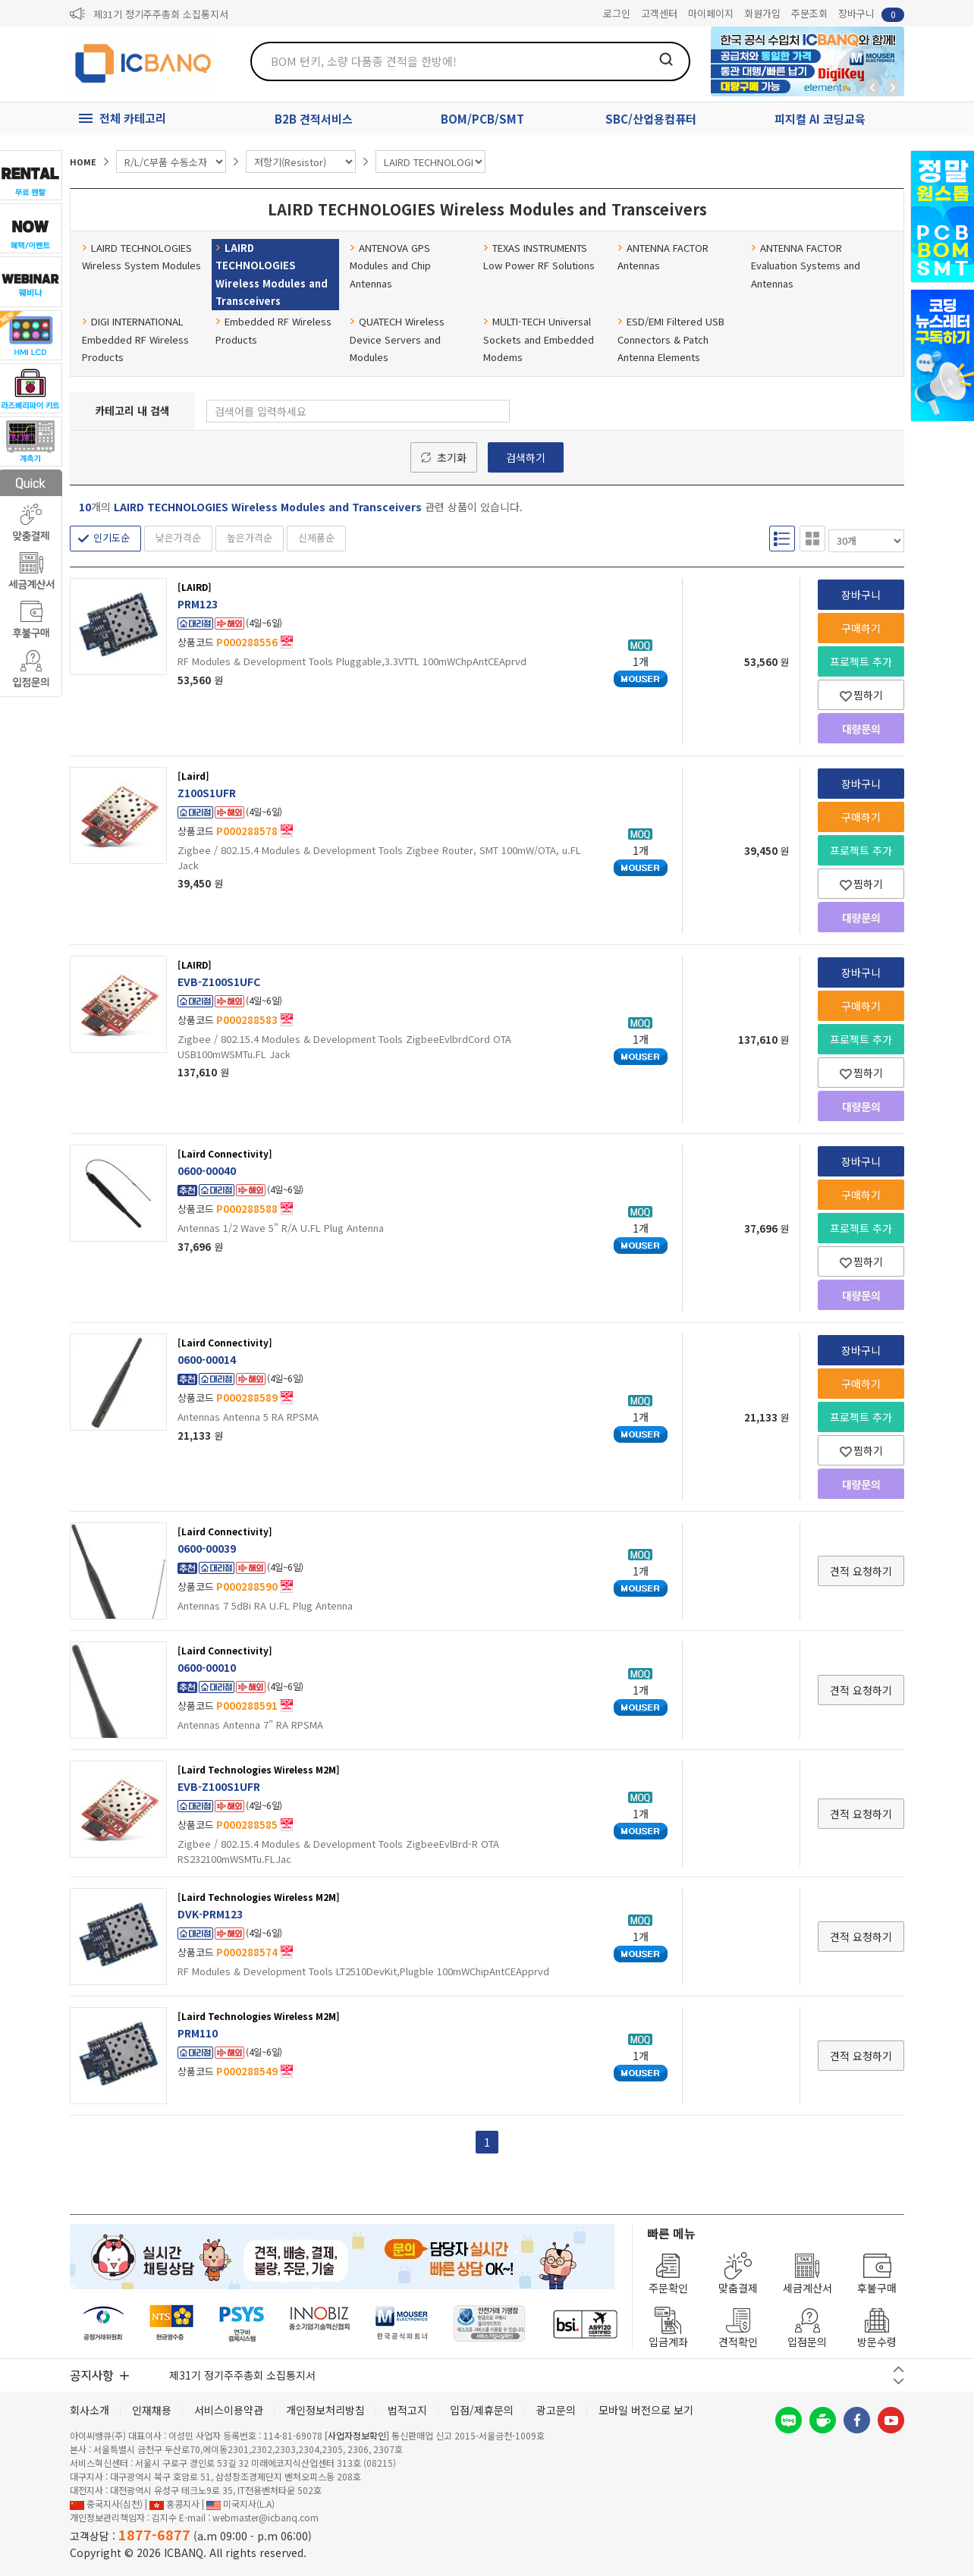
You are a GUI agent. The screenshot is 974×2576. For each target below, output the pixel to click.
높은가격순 (249, 537)
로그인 (616, 13)
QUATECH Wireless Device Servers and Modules (397, 339)
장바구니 (871, 14)
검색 (666, 59)
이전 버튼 (898, 2369)
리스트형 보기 (782, 538)
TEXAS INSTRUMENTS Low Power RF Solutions (539, 256)
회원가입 (762, 13)
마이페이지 (711, 13)
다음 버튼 (898, 2381)
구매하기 (861, 628)
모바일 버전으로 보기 (646, 2409)
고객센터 (659, 13)
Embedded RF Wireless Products (273, 330)
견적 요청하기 (861, 1571)
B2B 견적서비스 (314, 119)
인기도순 (111, 537)
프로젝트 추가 (861, 661)
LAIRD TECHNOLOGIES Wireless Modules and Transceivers (271, 274)
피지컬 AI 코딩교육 (820, 119)
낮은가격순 (178, 537)
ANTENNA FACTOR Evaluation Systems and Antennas (805, 265)
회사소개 (89, 2409)
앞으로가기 (892, 87)
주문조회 (809, 13)
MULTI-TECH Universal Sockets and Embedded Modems (538, 339)
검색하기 (525, 457)
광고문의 (556, 2409)
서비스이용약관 (228, 2409)
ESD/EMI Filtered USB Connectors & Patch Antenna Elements (670, 339)
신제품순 (316, 537)
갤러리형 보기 (812, 538)
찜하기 (861, 694)
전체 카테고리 (132, 118)
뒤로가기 (872, 87)
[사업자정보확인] (357, 2435)
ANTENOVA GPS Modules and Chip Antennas (390, 265)
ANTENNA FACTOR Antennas (663, 256)
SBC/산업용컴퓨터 (650, 119)
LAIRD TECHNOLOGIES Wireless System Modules (141, 256)
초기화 (452, 457)
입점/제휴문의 (482, 2409)
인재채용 (151, 2409)
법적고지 (407, 2409)
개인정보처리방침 (325, 2409)
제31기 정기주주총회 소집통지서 (160, 14)
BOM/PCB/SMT (482, 119)
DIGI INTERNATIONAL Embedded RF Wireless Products (135, 339)
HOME (83, 162)
